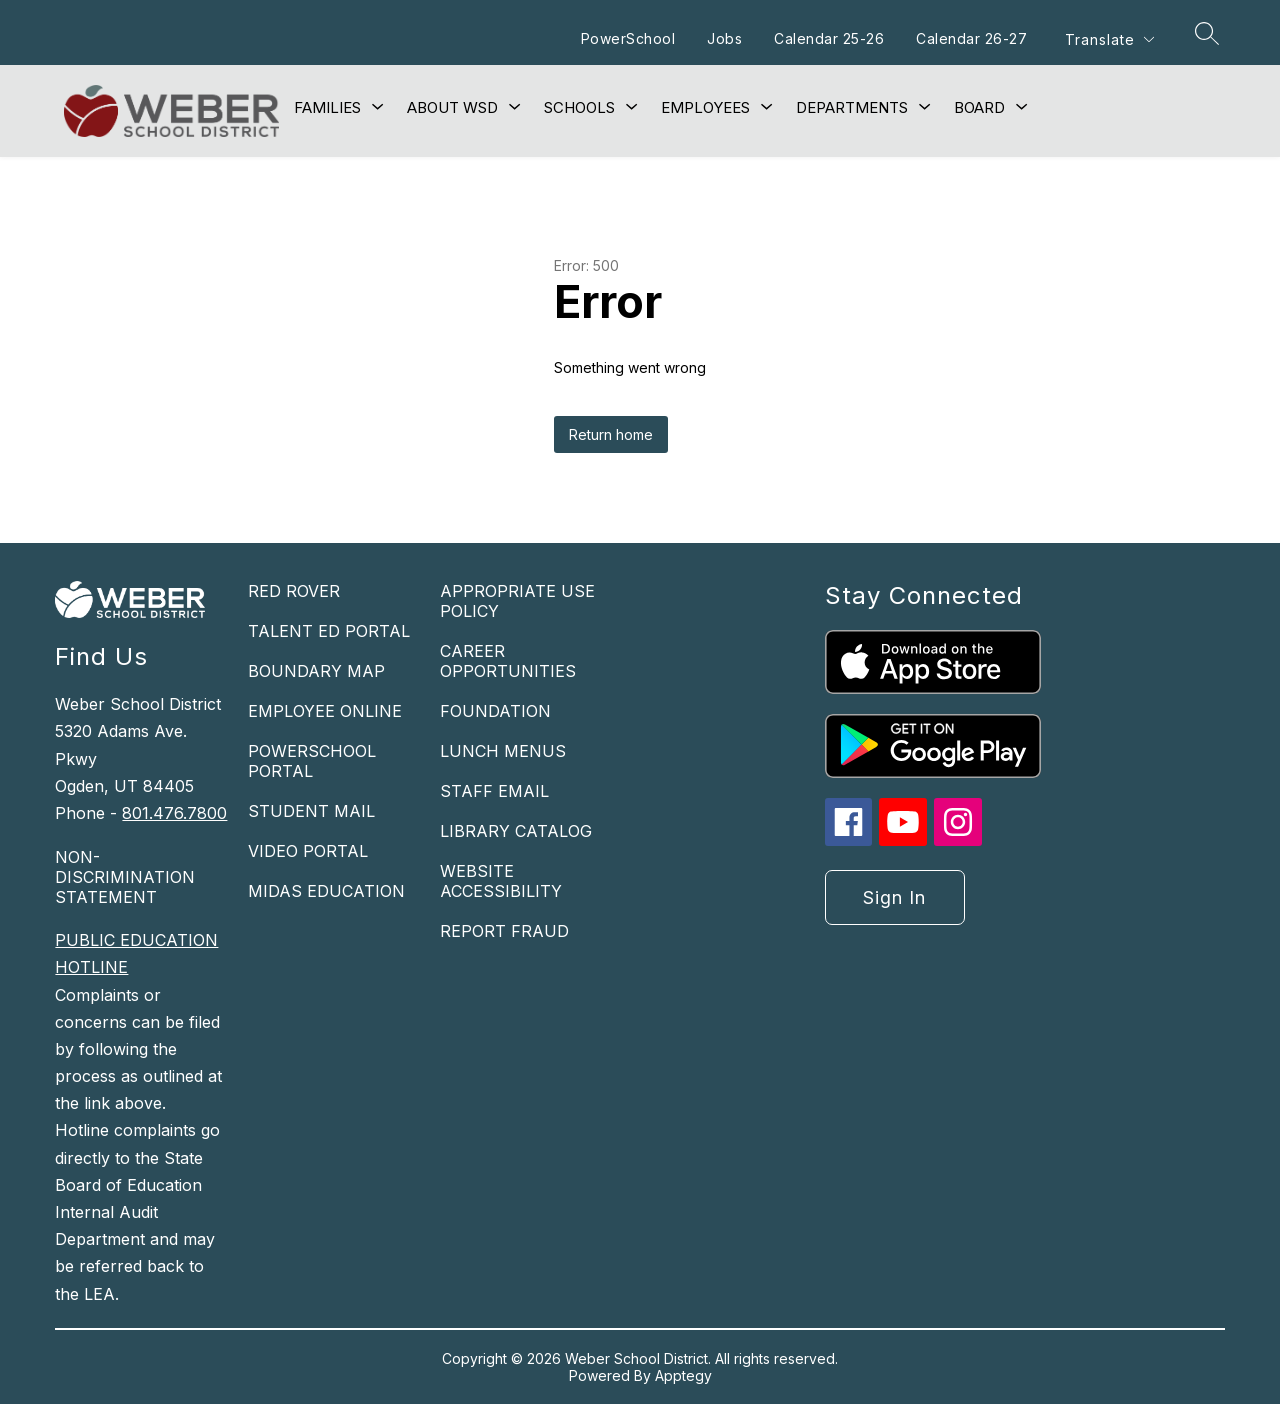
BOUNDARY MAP (316, 671)
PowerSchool (627, 38)
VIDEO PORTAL (308, 851)
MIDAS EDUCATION (326, 891)
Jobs (723, 38)
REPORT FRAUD (504, 931)
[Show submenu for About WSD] (452, 108)
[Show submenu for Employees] (705, 108)
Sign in (894, 897)
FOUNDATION (495, 711)
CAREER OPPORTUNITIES (508, 661)
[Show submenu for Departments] (852, 108)
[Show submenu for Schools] (579, 108)
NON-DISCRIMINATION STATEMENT (125, 877)
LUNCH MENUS (503, 751)
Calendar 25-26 (828, 38)
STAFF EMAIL (494, 791)
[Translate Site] (1109, 39)
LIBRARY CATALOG (516, 831)
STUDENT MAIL (311, 811)
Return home (611, 434)
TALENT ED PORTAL (329, 631)
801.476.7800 (174, 813)
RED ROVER (294, 591)
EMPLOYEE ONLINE (325, 711)
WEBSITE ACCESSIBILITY (501, 881)
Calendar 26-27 (970, 38)
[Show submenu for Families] (327, 108)
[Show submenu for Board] (979, 108)
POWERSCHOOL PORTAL (312, 761)
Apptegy (683, 1375)
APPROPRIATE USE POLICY (517, 601)
